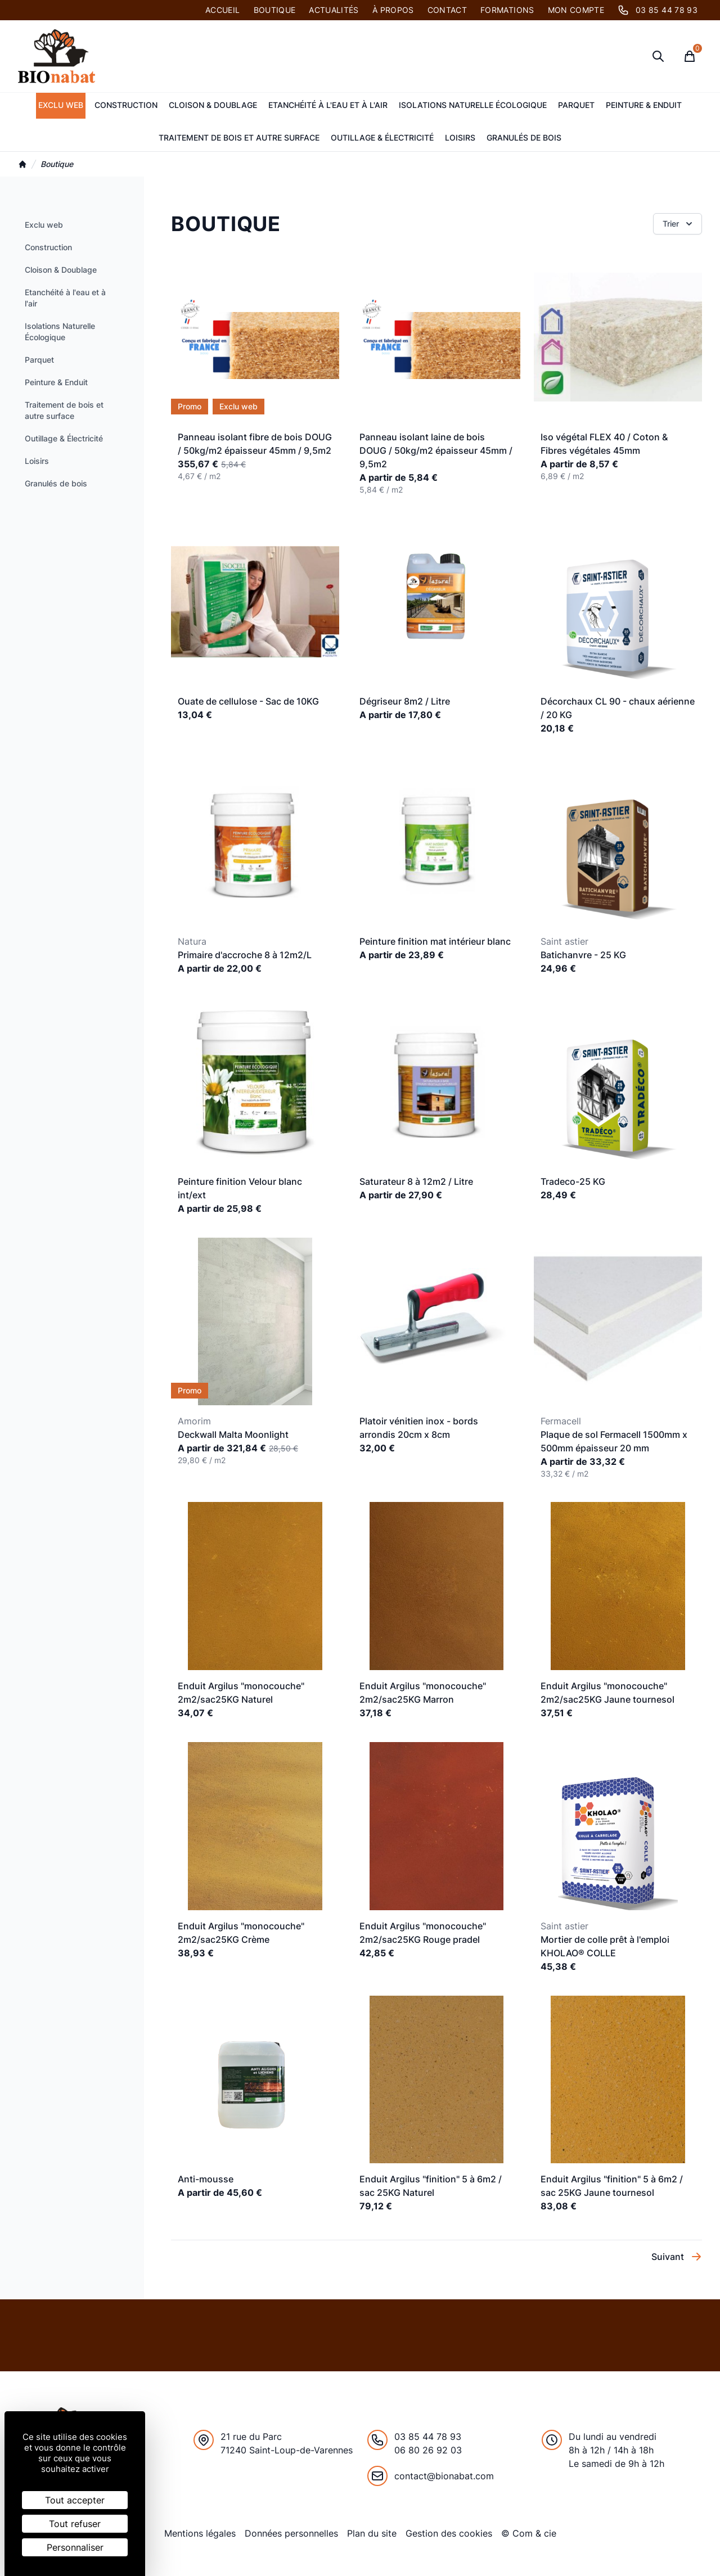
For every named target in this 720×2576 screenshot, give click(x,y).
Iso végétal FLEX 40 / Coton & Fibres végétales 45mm (604, 443)
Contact (447, 10)
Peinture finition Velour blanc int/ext (240, 1188)
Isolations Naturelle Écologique (473, 105)
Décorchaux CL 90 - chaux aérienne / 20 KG (618, 708)
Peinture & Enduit (644, 105)
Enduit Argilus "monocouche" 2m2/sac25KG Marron (422, 1692)
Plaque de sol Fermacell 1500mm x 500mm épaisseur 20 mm (614, 1441)
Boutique (275, 10)
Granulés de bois (524, 137)
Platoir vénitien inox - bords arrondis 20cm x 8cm (418, 1427)
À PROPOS (393, 10)
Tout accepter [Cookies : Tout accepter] (75, 2500)
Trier (679, 223)
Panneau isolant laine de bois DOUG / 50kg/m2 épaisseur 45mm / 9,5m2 (435, 450)
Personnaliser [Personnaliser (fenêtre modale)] (75, 2547)
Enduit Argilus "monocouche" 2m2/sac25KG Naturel (241, 1692)
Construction (126, 105)
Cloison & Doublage (213, 105)
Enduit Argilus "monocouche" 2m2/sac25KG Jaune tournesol (607, 1692)
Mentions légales (200, 2533)
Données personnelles (291, 2533)
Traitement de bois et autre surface (239, 137)
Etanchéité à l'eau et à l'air (328, 105)
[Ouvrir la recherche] (658, 56)
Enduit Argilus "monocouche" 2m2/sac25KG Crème (241, 1932)
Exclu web (60, 105)
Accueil (222, 10)
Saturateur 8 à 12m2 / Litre (416, 1181)
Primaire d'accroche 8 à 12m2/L (245, 954)
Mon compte (576, 10)
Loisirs (460, 137)
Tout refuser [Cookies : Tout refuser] (75, 2523)
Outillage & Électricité (382, 137)
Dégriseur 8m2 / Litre (404, 701)
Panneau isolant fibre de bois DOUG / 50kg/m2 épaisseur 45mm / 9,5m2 (255, 443)
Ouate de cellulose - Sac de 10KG (248, 701)
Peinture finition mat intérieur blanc (435, 941)
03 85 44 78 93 (658, 10)
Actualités (334, 10)
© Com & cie (528, 2533)
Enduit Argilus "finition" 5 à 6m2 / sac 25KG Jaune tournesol (612, 2185)
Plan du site (372, 2533)
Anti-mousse (205, 2179)
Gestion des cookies (449, 2533)
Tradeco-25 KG (573, 1181)
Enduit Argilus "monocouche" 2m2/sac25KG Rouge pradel (422, 1932)
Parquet (576, 105)
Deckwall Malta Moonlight (233, 1434)
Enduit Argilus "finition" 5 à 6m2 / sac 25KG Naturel (430, 2185)
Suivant (676, 2256)
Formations (507, 10)
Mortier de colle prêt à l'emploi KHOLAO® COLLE (605, 1946)
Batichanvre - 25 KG (583, 954)
